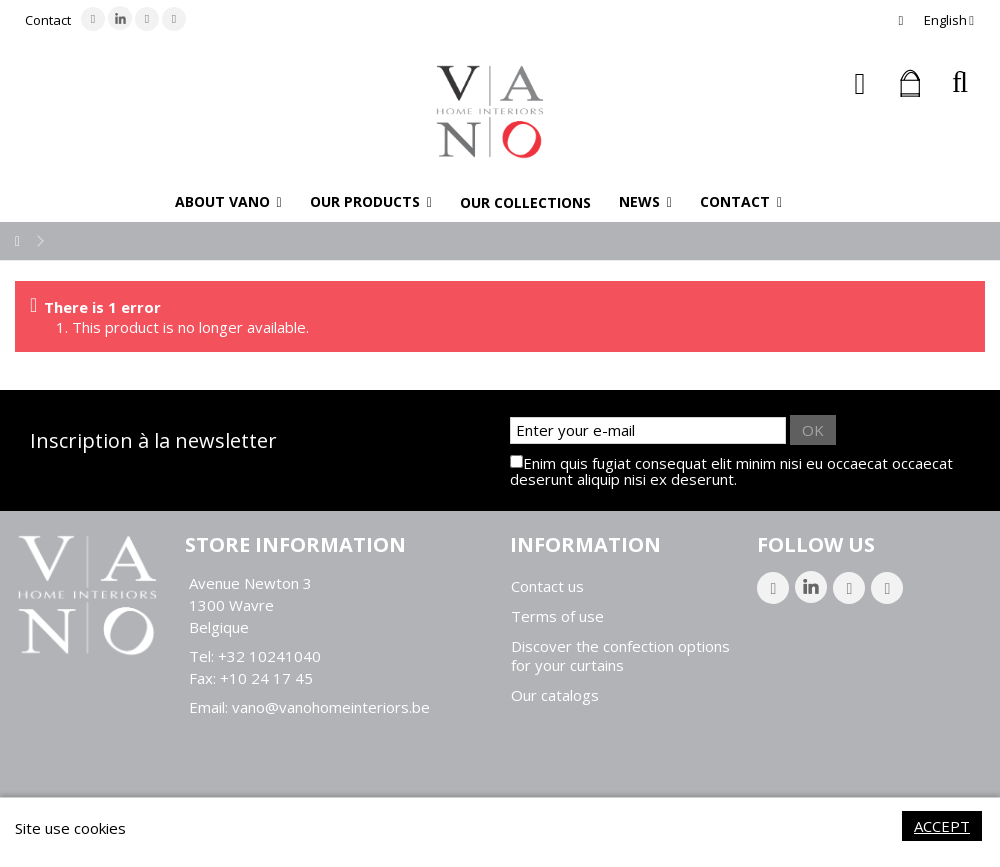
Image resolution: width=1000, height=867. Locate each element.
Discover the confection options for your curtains (620, 656)
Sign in (860, 83)
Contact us (547, 586)
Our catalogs (555, 695)
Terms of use (557, 616)
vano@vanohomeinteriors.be (331, 707)
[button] (228, 202)
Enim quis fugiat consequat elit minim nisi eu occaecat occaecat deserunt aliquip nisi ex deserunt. (731, 471)
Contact (48, 20)
